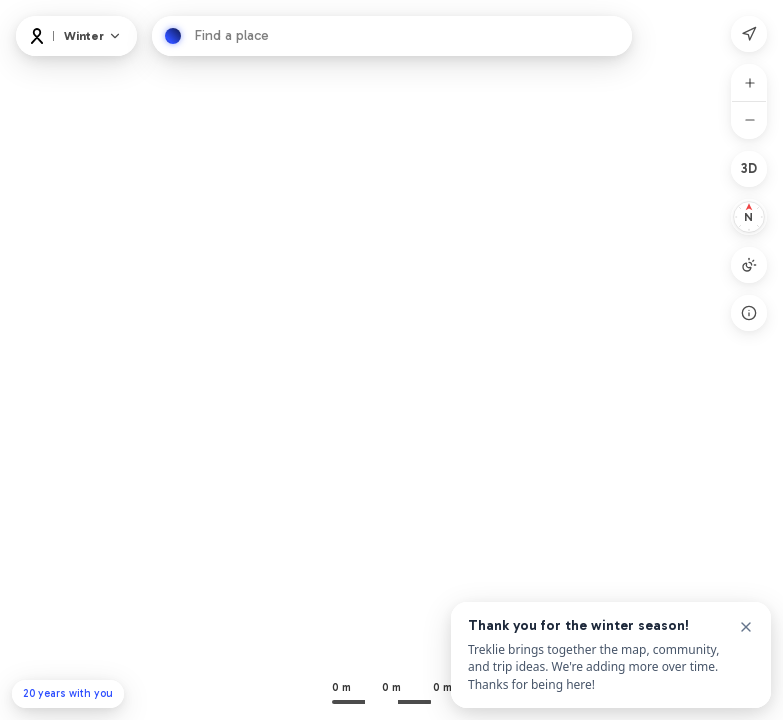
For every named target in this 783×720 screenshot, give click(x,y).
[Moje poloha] (749, 34)
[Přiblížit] (750, 83)
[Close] (746, 627)
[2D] (749, 169)
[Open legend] (749, 313)
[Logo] (37, 36)
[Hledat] (173, 36)
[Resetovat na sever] (749, 217)
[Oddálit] (750, 120)
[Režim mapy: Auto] (749, 265)
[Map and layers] (93, 36)
